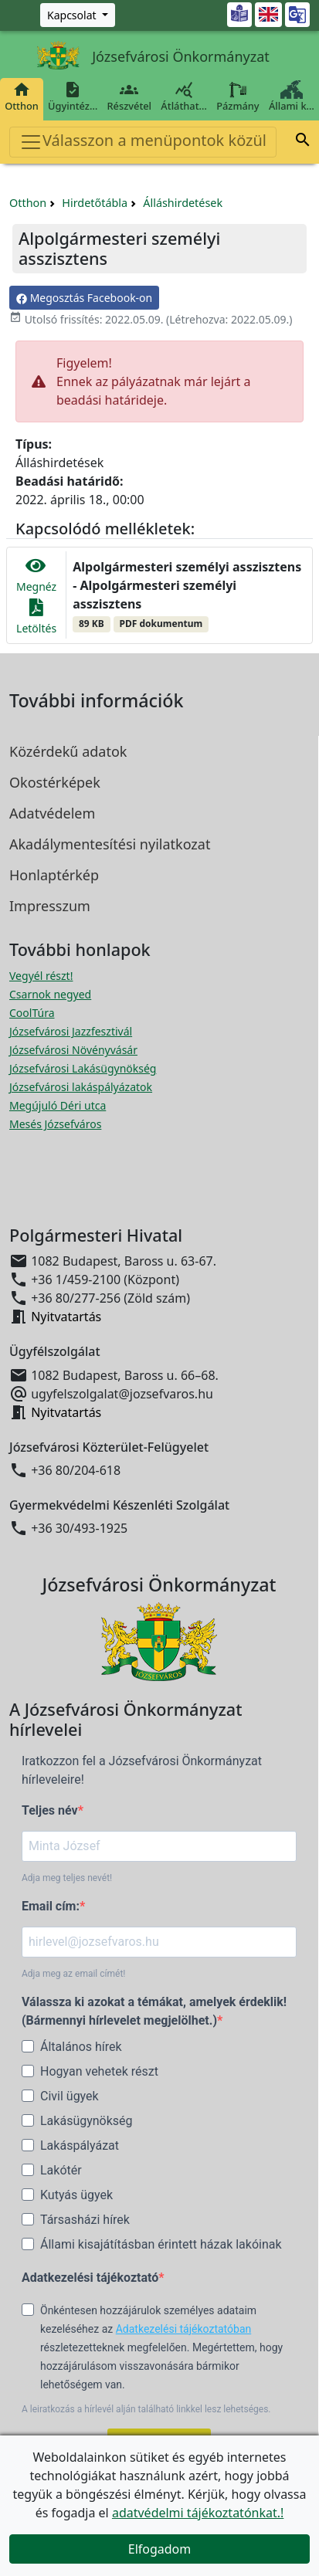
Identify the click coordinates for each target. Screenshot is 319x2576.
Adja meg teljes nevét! (67, 1878)
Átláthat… (183, 96)
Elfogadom (160, 2548)
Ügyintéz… (73, 96)
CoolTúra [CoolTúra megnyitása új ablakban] (32, 1012)
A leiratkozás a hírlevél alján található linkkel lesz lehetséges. (146, 2409)
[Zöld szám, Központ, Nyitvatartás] (77, 15)
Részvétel (129, 96)
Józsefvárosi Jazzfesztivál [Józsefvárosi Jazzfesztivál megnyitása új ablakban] (70, 1031)
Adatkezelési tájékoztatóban (184, 2329)
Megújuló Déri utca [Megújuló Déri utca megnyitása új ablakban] (57, 1105)
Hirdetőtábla (94, 202)
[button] (303, 142)
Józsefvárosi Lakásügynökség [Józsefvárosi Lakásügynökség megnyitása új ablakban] (82, 1068)
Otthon (21, 96)
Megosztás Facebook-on (84, 297)
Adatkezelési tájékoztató (90, 2277)
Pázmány (238, 96)
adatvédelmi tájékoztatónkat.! (197, 2512)
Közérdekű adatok (68, 751)
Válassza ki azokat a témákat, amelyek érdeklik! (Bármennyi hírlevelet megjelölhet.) (154, 2011)
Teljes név (50, 1810)
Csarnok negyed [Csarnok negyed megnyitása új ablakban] (50, 994)
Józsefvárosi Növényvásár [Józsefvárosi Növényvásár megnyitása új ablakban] (73, 1049)
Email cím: (51, 1906)
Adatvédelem (52, 813)
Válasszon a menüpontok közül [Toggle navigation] (142, 142)
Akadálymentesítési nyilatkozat (109, 844)
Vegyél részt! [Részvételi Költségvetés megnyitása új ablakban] (41, 975)
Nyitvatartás (66, 1316)
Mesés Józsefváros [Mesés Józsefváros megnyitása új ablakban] (55, 1124)
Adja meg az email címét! (73, 1973)
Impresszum (49, 906)
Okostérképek (54, 782)
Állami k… (291, 96)
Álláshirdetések (182, 202)
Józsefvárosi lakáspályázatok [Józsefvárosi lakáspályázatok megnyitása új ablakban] (80, 1087)
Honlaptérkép (54, 875)
